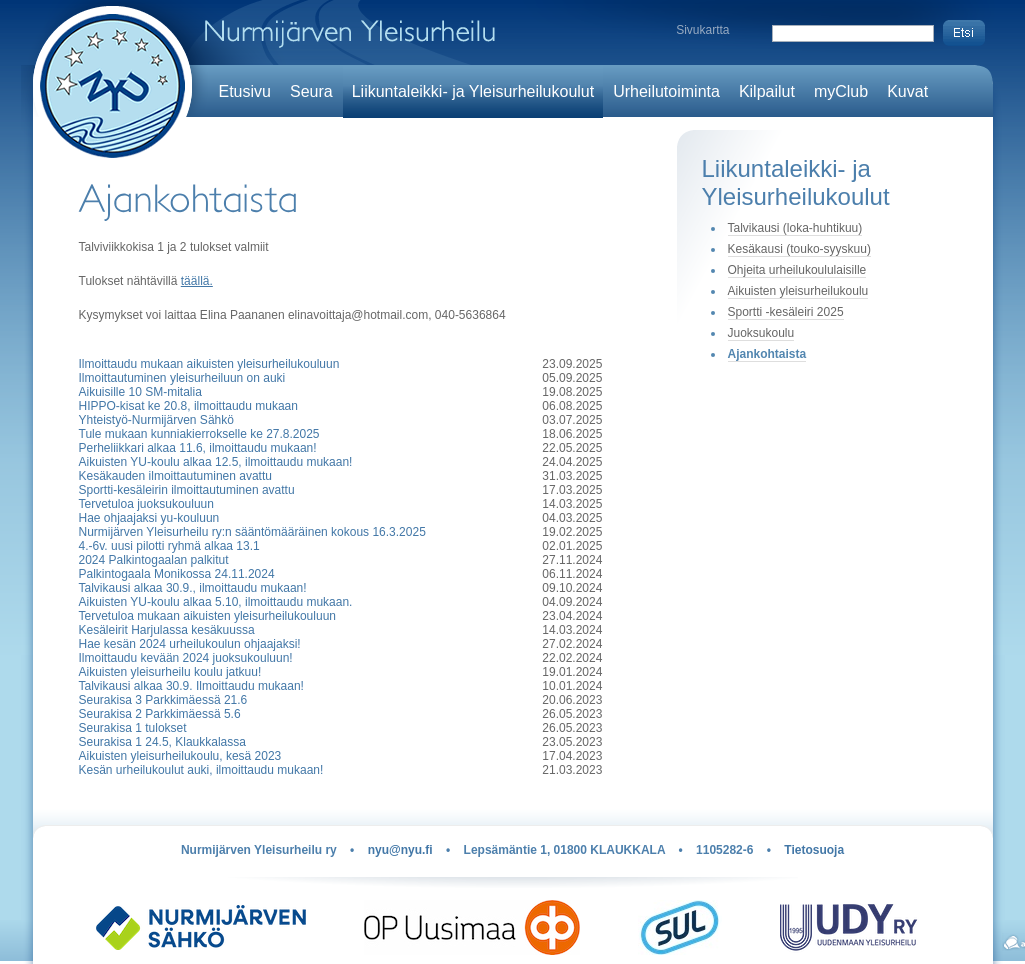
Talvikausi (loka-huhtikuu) (795, 228)
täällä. (197, 281)
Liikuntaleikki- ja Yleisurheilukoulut (473, 91)
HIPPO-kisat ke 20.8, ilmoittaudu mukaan (188, 406)
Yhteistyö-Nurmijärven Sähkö (156, 420)
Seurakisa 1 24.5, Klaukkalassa (162, 742)
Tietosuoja (814, 850)
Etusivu (245, 91)
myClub (841, 91)
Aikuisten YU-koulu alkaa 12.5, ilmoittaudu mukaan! (216, 462)
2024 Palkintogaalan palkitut (154, 560)
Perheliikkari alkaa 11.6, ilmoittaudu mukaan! (198, 448)
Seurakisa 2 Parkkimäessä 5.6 (160, 714)
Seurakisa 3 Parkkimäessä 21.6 (163, 700)
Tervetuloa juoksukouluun (146, 504)
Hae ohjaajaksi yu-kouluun (149, 518)
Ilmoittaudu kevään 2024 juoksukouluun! (186, 658)
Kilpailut (767, 91)
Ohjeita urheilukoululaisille (797, 270)
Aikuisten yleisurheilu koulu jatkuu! (170, 672)
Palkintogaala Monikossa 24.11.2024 (177, 574)
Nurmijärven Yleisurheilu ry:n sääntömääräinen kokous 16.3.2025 (252, 532)
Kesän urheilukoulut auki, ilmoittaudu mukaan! (201, 770)
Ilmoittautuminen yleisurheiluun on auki (182, 378)
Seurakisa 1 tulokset (133, 728)
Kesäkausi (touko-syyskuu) (799, 249)
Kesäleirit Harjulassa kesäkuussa (167, 630)
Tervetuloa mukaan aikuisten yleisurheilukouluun (207, 616)
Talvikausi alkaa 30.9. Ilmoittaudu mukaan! (191, 686)
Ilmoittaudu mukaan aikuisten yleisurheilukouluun (209, 364)
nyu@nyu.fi (400, 850)
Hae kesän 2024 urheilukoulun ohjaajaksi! (190, 644)
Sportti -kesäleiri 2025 (786, 312)
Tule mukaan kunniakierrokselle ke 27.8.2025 (199, 434)
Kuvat (907, 91)
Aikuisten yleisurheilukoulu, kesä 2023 (180, 756)
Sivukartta (702, 30)
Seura (311, 91)
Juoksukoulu (761, 333)
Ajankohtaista (767, 354)
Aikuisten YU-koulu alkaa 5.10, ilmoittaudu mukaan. (216, 602)
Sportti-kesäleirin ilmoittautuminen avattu (187, 490)
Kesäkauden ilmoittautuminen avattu (175, 476)
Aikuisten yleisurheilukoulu (798, 291)
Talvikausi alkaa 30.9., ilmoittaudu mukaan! (193, 588)
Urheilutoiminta (666, 91)
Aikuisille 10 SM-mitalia (140, 392)
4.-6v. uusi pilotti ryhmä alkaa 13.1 (169, 546)
